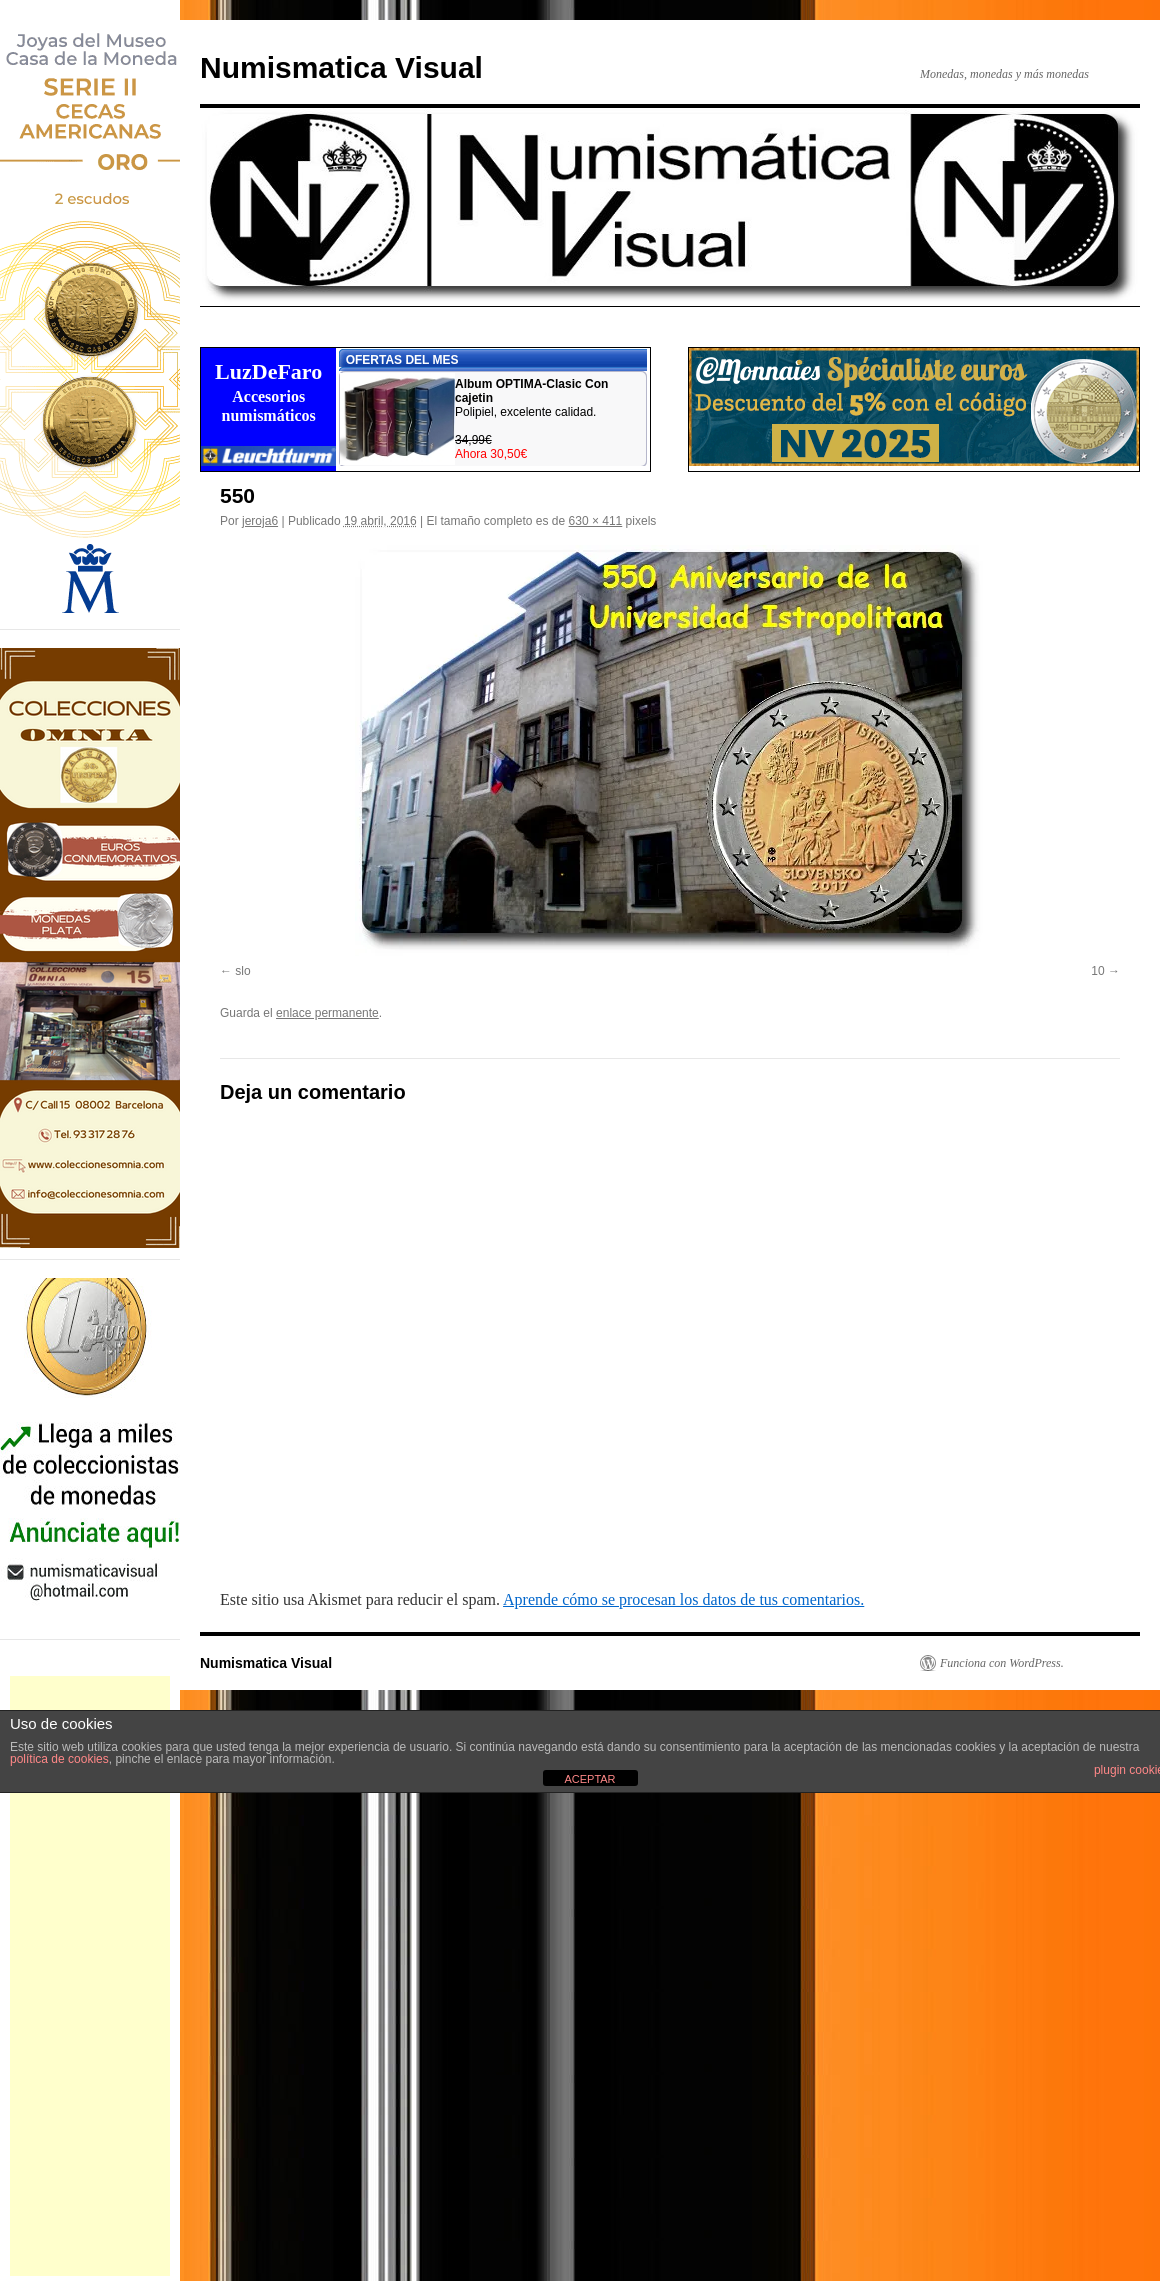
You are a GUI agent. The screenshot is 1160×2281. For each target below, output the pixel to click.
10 (1097, 971)
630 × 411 (596, 521)
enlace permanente (327, 1013)
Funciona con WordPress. (1002, 1663)
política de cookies (59, 1759)
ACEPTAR (589, 1779)
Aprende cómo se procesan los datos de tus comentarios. (683, 1599)
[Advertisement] (90, 1976)
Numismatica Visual (341, 67)
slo (242, 971)
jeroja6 (260, 521)
